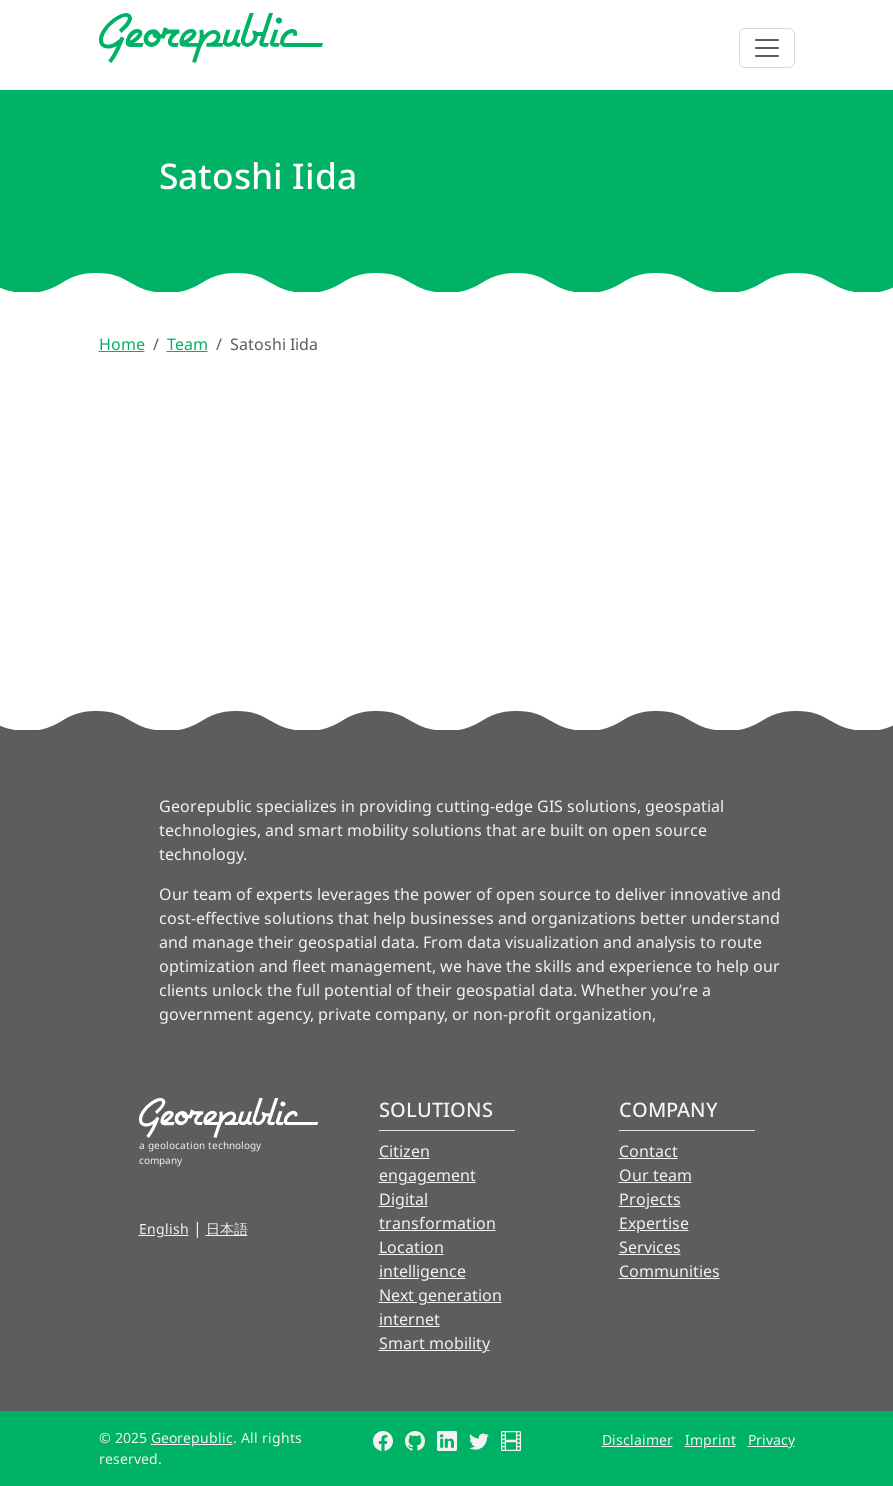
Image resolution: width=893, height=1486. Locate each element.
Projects (650, 1199)
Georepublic (192, 1437)
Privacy (771, 1439)
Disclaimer (637, 1439)
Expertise (654, 1223)
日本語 (227, 1228)
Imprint (710, 1439)
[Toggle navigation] (767, 48)
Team (187, 344)
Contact (648, 1151)
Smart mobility (434, 1343)
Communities (669, 1271)
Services (650, 1247)
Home (122, 344)
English (164, 1228)
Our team (655, 1175)
